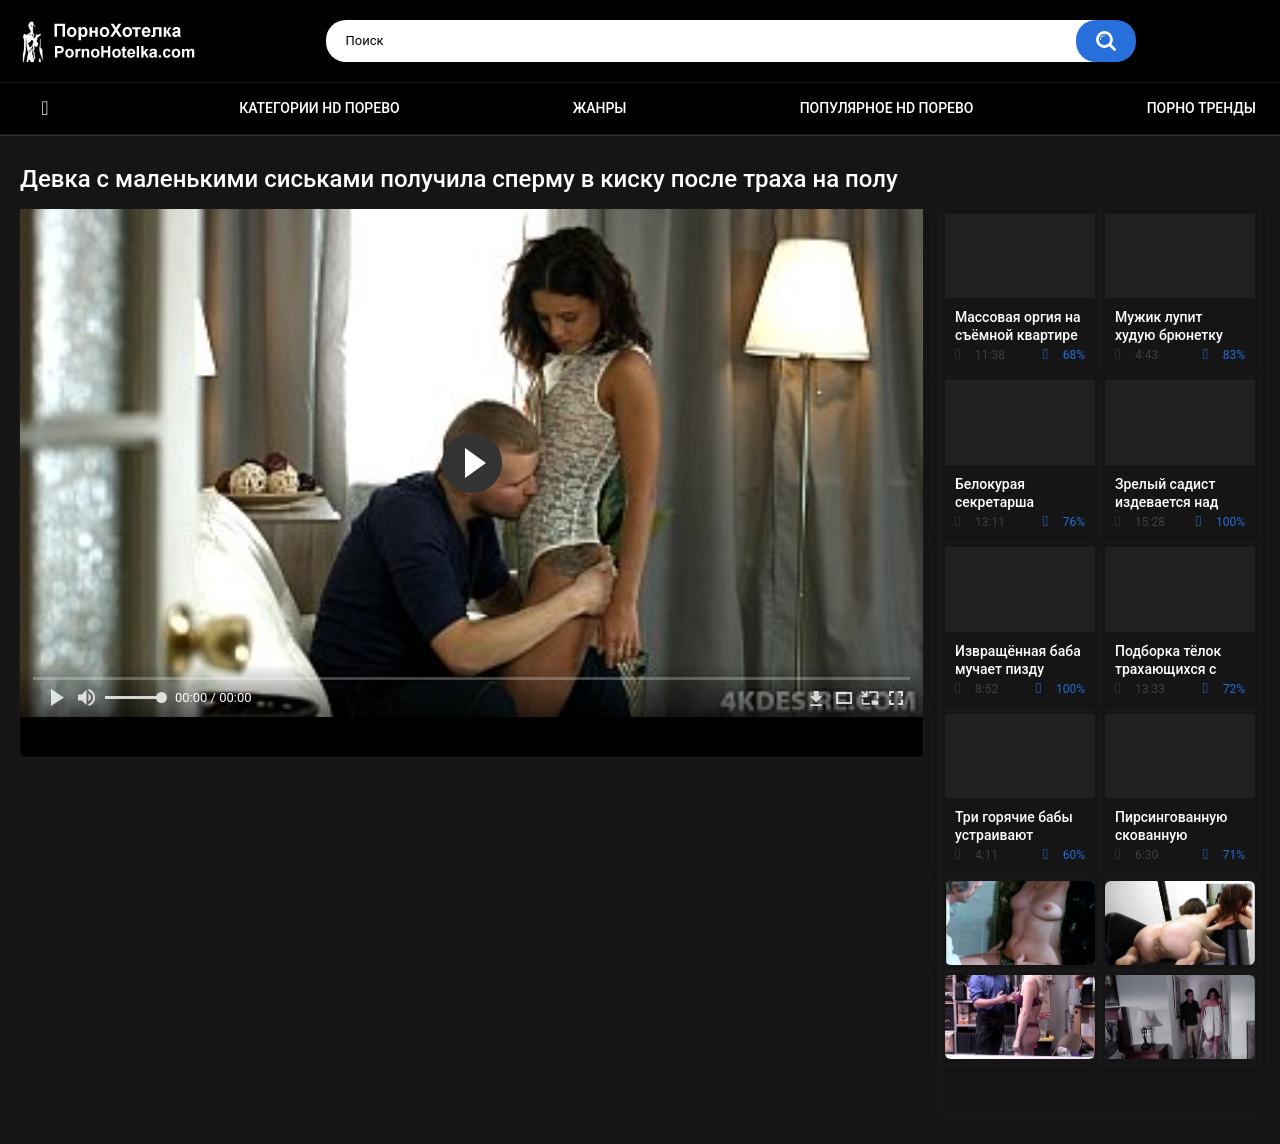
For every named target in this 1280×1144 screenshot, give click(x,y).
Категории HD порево (319, 108)
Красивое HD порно (45, 108)
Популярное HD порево (887, 108)
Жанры (600, 108)
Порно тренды (1201, 108)
